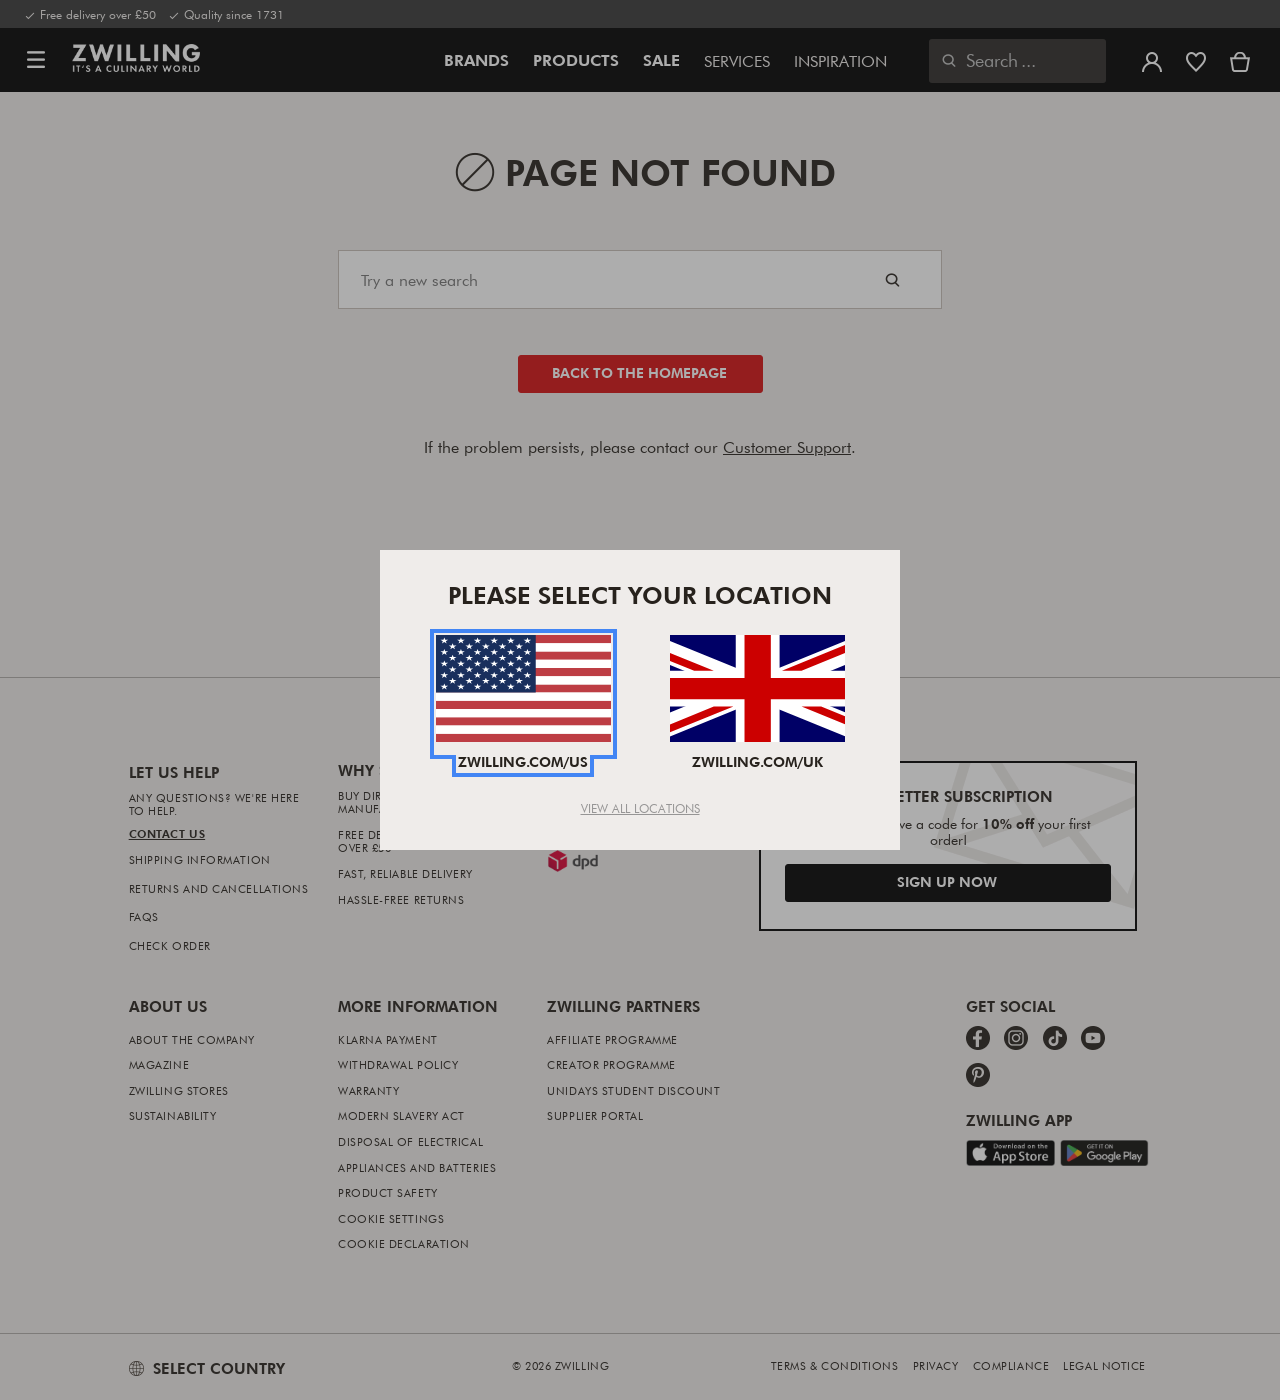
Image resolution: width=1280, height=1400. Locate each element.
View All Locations (640, 808)
